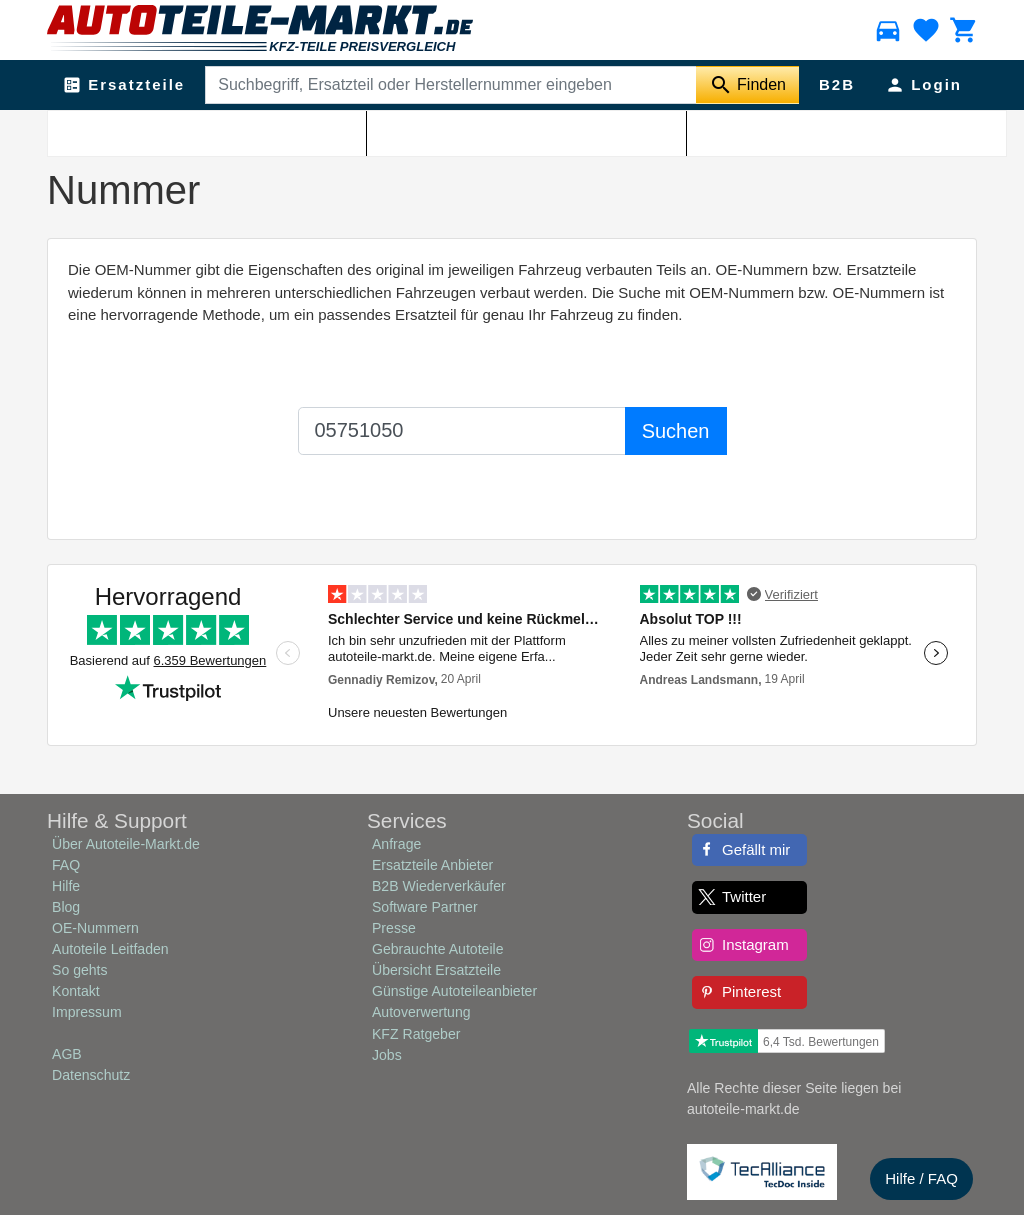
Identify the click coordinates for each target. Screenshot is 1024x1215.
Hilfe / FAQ (921, 1178)
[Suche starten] (747, 85)
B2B (837, 84)
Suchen (676, 431)
